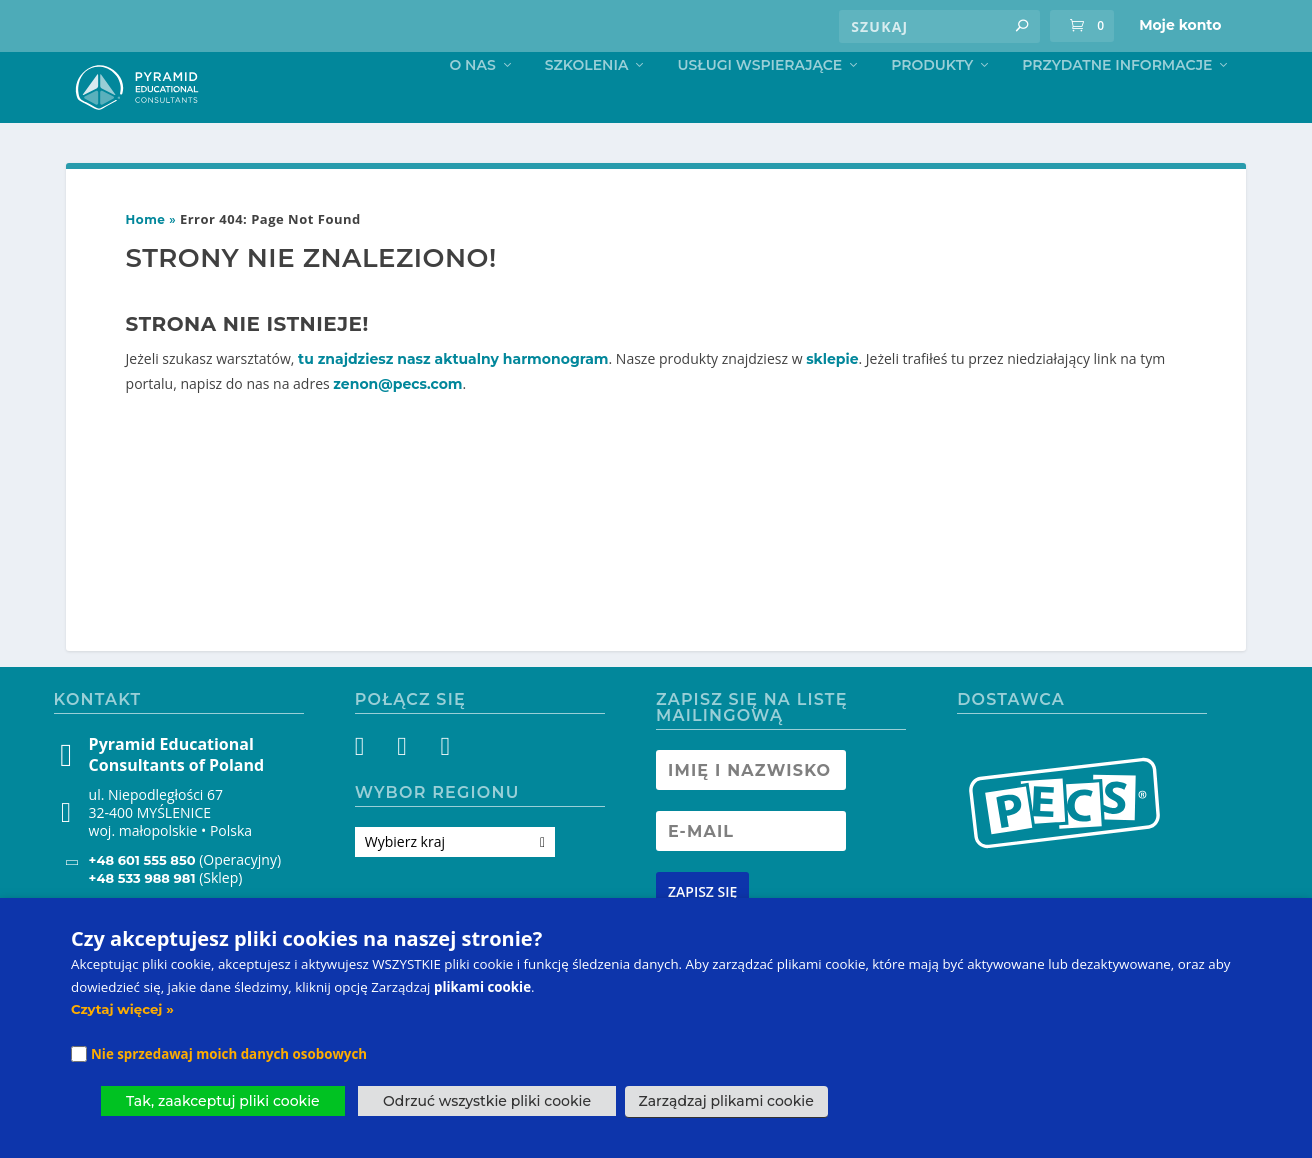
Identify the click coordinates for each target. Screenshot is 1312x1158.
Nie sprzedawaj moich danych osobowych (229, 1054)
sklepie (832, 401)
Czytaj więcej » (122, 1009)
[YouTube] (443, 792)
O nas (472, 107)
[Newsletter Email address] (751, 873)
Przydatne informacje (1117, 107)
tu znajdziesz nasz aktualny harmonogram (453, 401)
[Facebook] (371, 792)
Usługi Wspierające (759, 107)
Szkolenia (587, 107)
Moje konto (1180, 25)
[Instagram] (407, 792)
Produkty (932, 107)
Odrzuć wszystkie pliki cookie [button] (487, 1101)
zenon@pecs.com (397, 426)
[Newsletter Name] (751, 812)
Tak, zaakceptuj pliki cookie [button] (223, 1101)
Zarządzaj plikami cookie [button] (726, 1101)
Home (146, 261)
